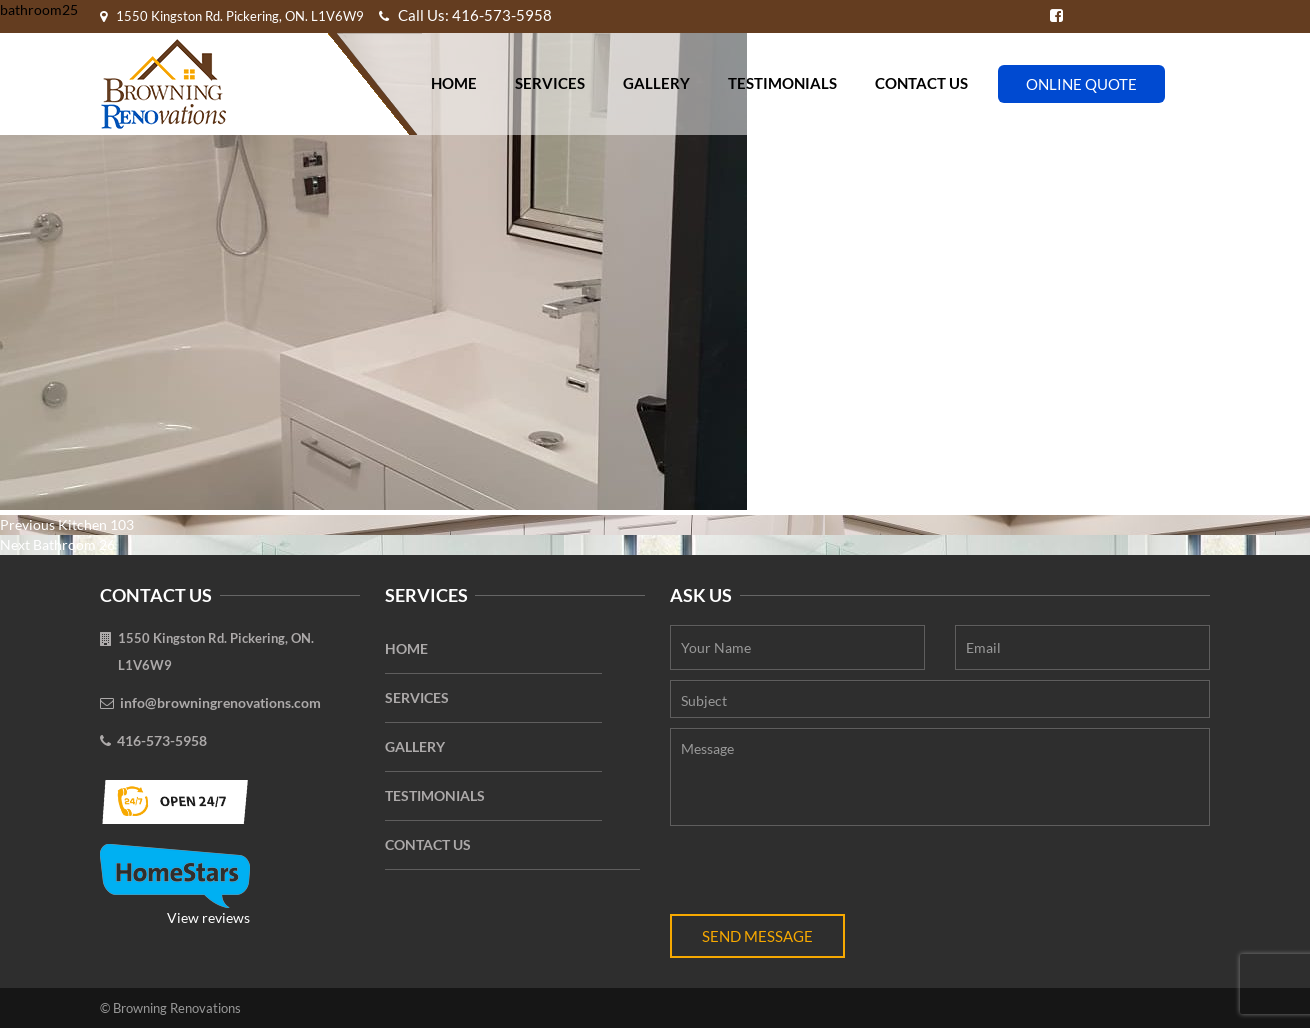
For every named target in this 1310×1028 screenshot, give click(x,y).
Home (454, 83)
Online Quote (1081, 84)
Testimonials (782, 83)
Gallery (656, 83)
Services (550, 83)
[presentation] (822, 875)
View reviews (175, 885)
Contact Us (921, 83)
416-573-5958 (162, 740)
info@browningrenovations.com (220, 702)
